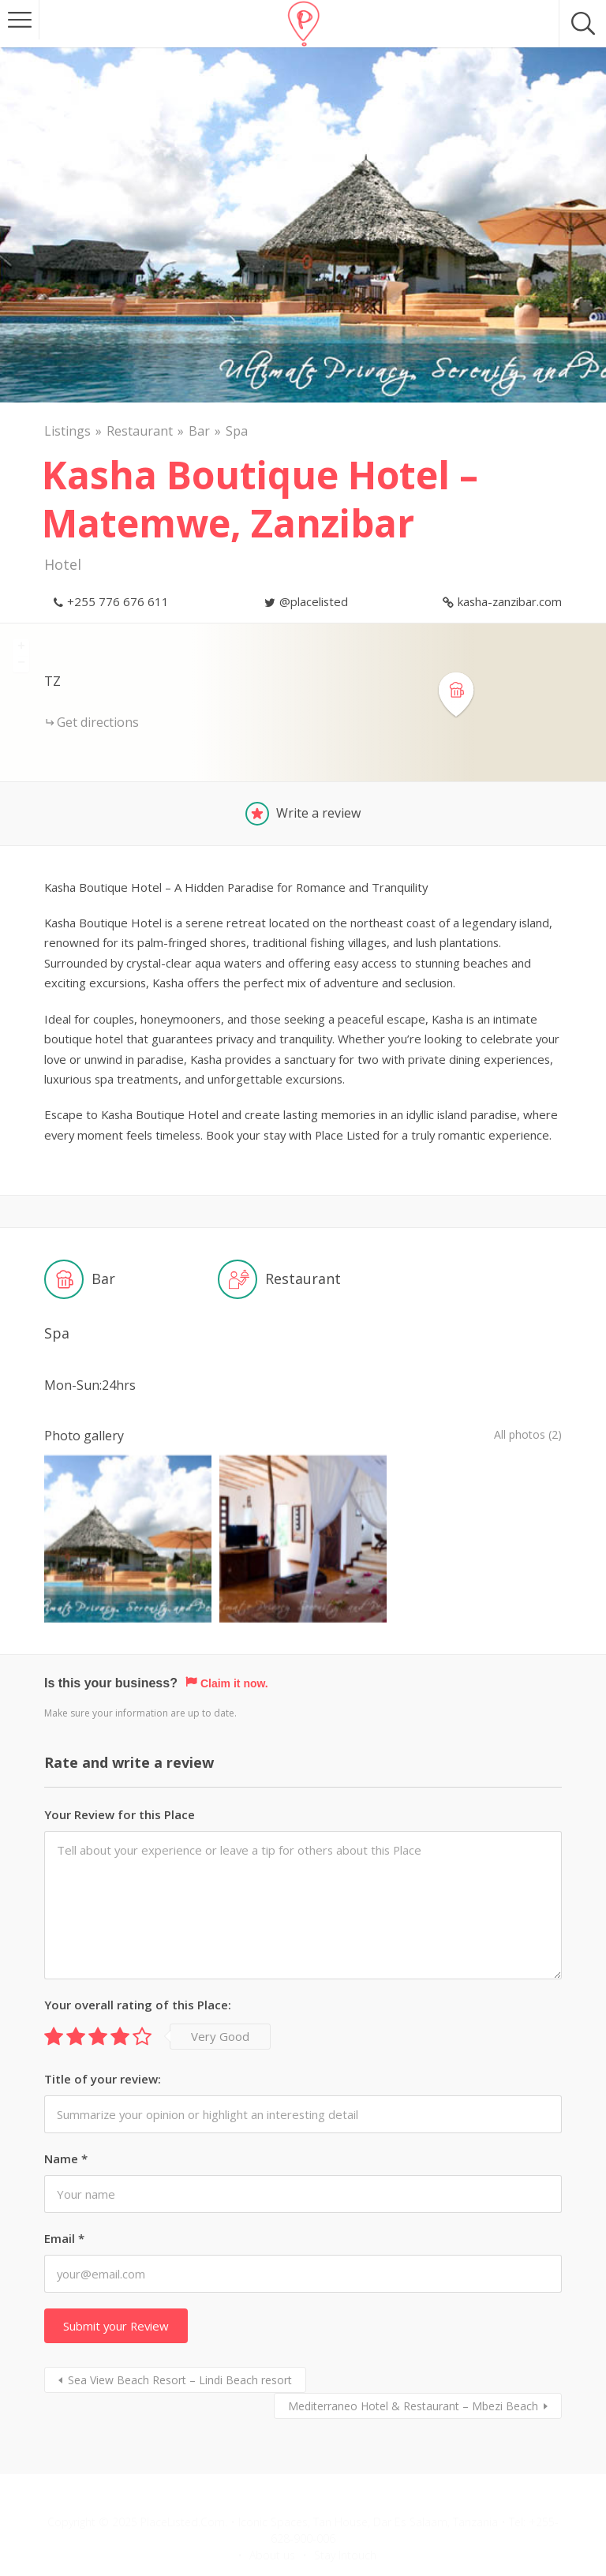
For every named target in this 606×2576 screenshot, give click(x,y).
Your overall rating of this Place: (137, 1961)
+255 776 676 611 (118, 601)
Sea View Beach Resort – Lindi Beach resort (180, 2337)
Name (66, 2115)
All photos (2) (523, 1435)
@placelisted (313, 601)
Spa (237, 431)
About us (272, 2512)
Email (64, 2195)
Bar (199, 431)
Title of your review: (102, 2035)
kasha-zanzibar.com (510, 601)
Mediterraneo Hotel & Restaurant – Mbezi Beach (413, 2363)
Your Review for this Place (119, 1771)
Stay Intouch (345, 2512)
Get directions (98, 722)
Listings (67, 431)
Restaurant (140, 431)
